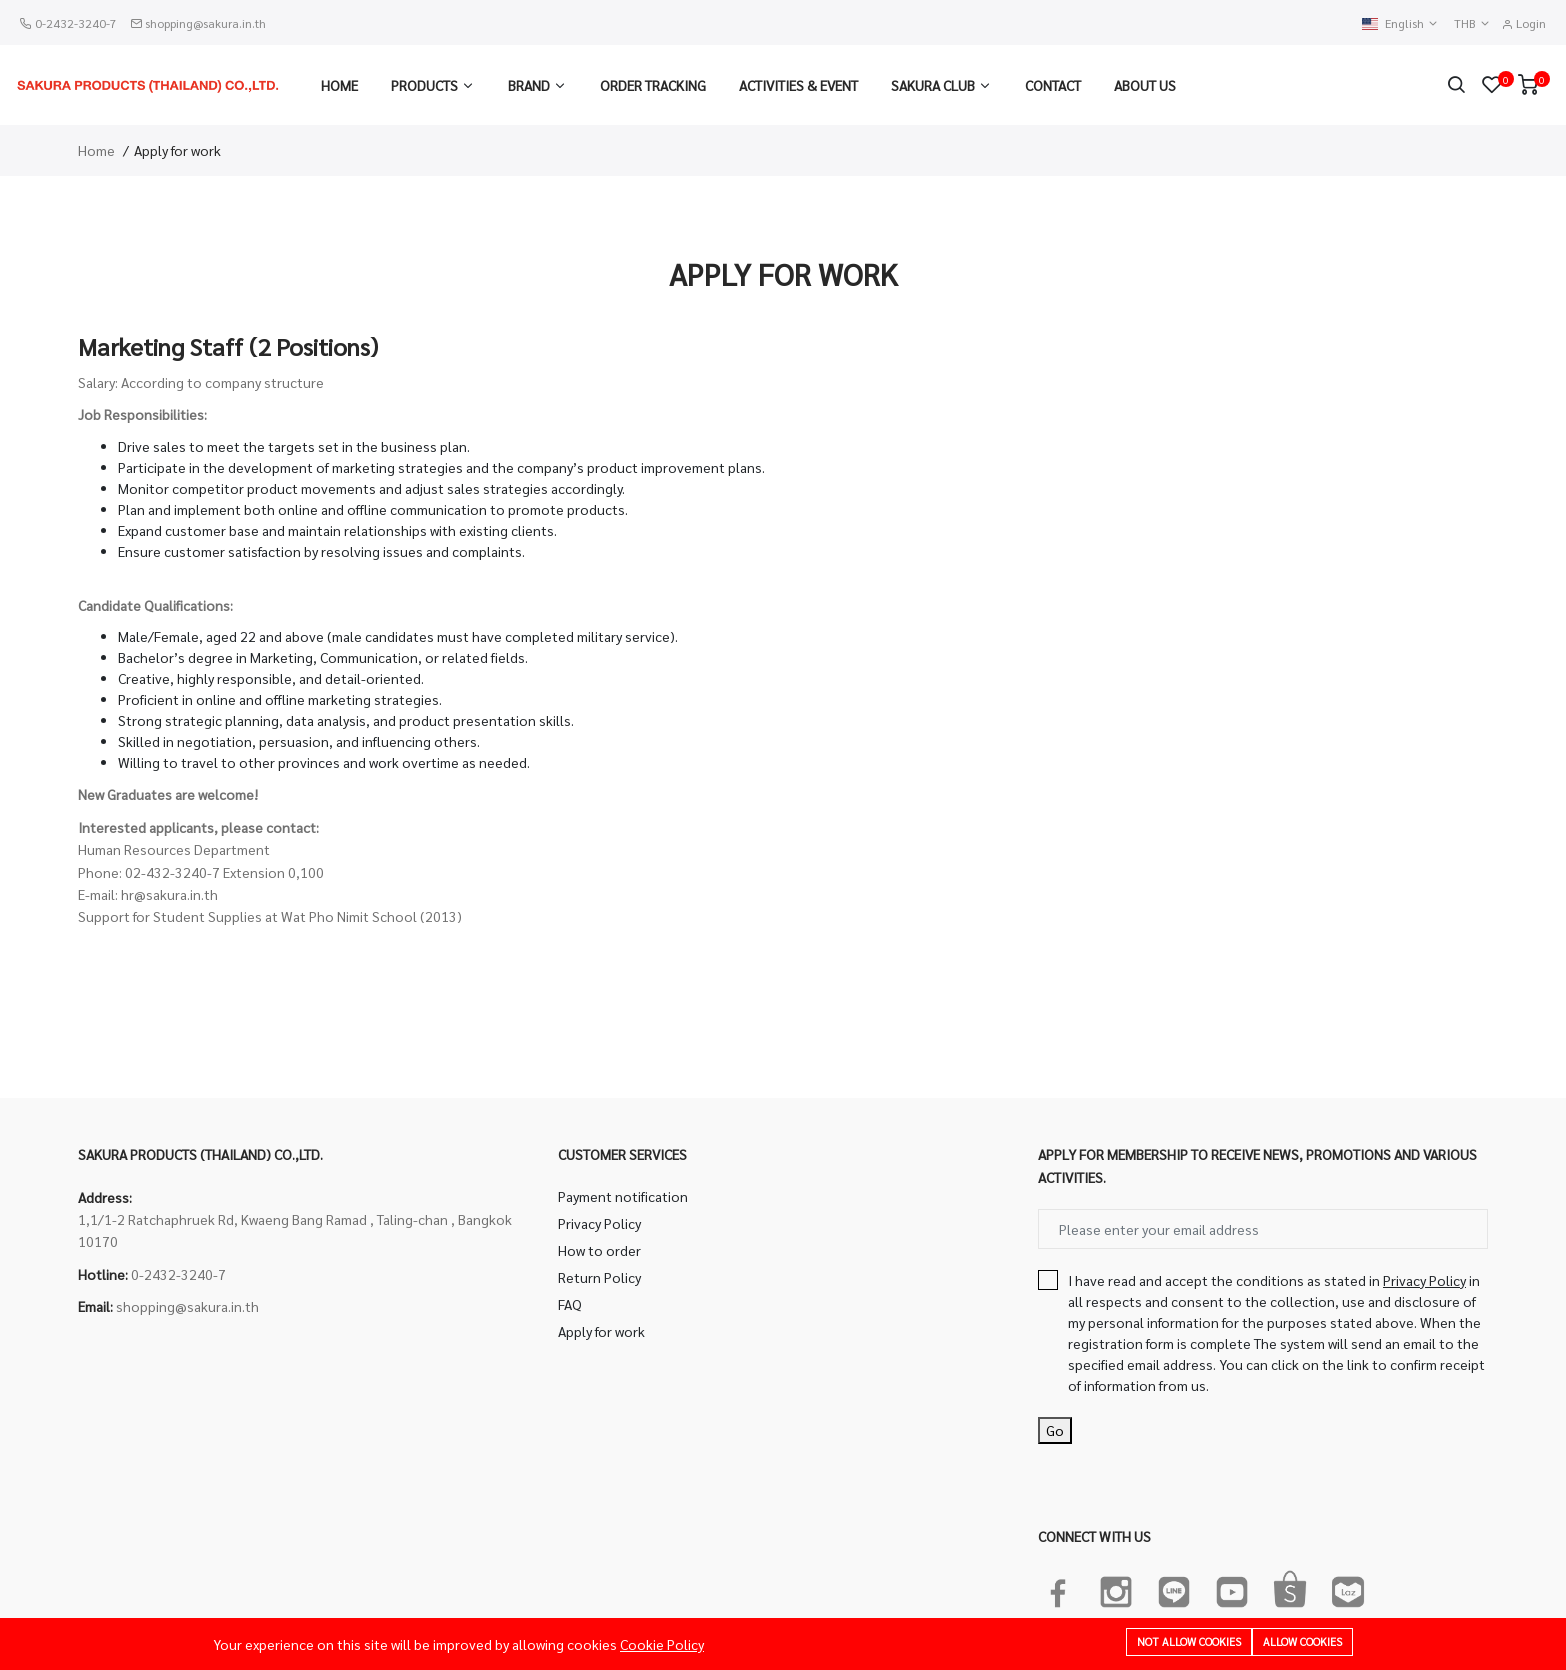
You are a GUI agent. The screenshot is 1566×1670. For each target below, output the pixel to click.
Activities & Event (798, 85)
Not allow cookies (1189, 1641)
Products (424, 85)
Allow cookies (1302, 1641)
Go (1055, 1430)
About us (1145, 85)
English (1400, 23)
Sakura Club (933, 85)
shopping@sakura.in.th (205, 23)
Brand (529, 85)
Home (339, 85)
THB (1472, 23)
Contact (1053, 85)
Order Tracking (653, 85)
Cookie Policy (662, 1644)
